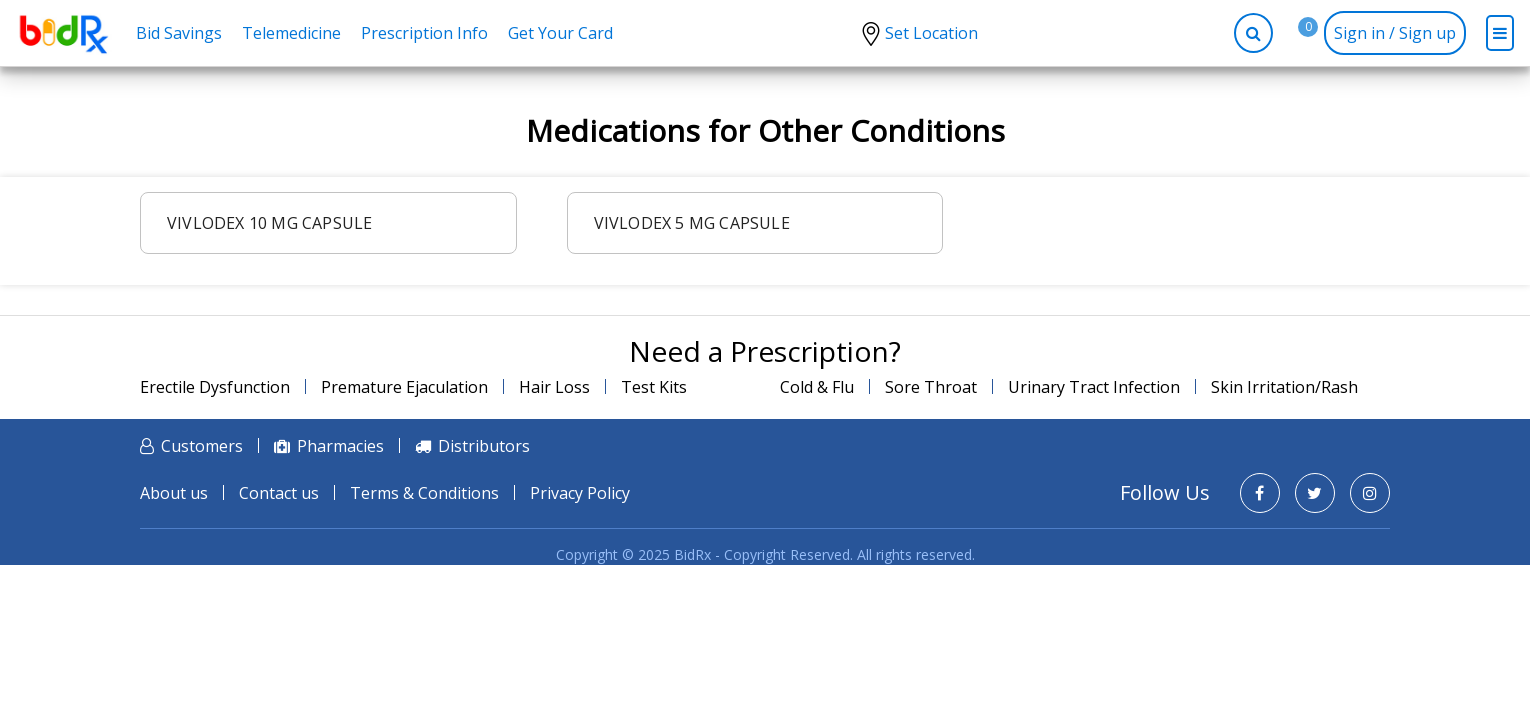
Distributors (484, 446)
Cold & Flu (817, 387)
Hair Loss (554, 387)
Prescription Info (424, 33)
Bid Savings (179, 33)
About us (174, 493)
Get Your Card (560, 33)
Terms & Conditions (424, 493)
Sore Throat (931, 387)
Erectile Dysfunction (215, 387)
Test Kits (654, 387)
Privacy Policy (580, 493)
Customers (202, 446)
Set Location (931, 33)
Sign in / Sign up (1395, 33)
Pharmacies (340, 446)
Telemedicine (291, 33)
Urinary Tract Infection (1094, 387)
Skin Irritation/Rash (1284, 387)
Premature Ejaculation (404, 387)
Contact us (279, 493)
